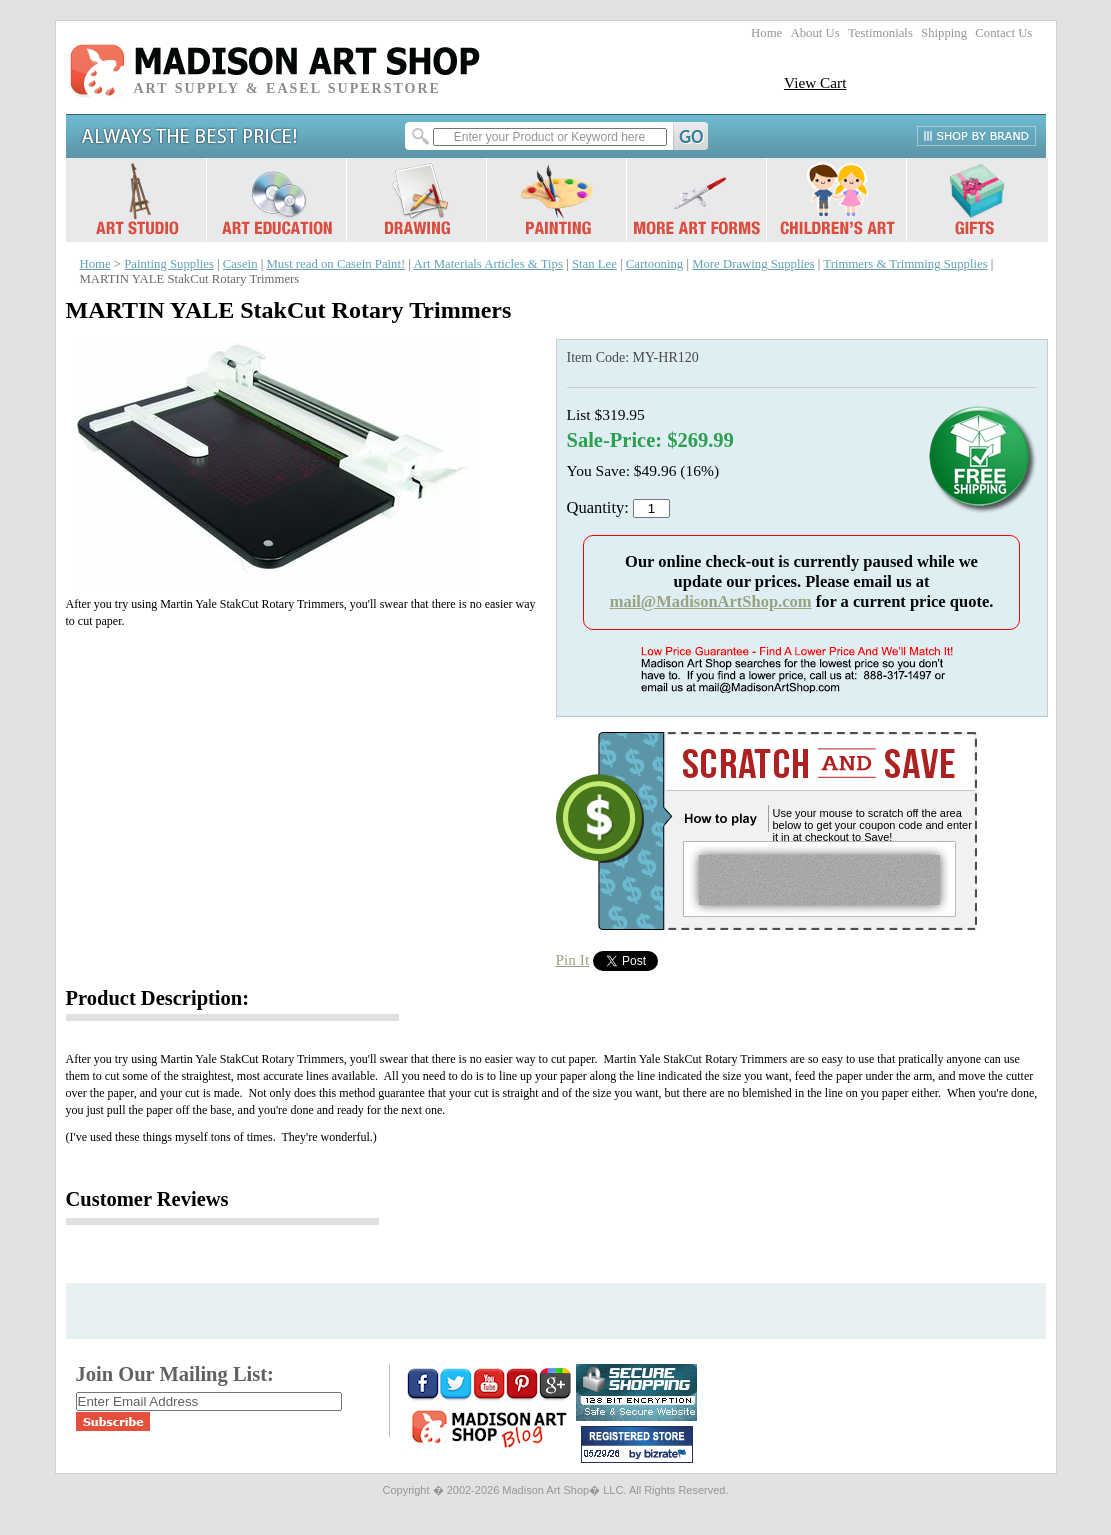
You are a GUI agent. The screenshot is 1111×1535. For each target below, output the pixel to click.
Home (766, 33)
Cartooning (654, 264)
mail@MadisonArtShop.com (711, 601)
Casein (240, 264)
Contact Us (1003, 33)
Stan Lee (594, 264)
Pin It (573, 959)
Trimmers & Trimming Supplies (905, 264)
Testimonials (880, 33)
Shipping (944, 33)
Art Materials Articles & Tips (488, 264)
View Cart (815, 82)
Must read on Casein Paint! (335, 264)
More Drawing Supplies (753, 264)
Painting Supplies (169, 264)
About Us (814, 33)
